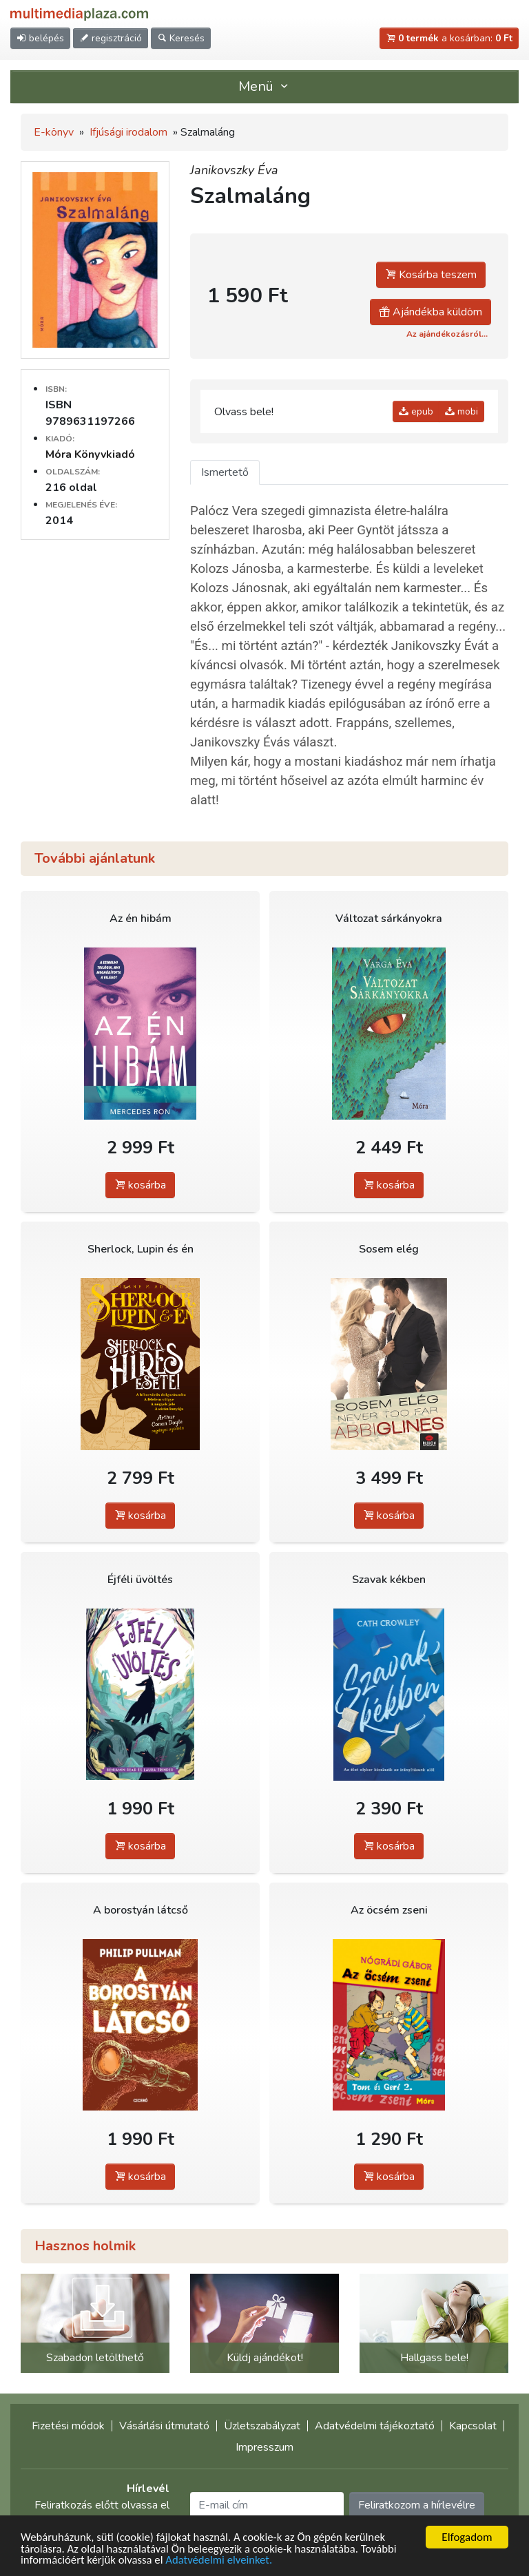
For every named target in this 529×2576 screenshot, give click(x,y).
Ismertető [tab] (225, 472)
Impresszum (264, 2447)
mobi (461, 411)
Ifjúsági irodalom (128, 132)
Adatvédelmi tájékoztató (375, 2425)
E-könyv (54, 132)
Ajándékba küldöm (430, 312)
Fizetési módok (68, 2425)
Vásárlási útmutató (164, 2425)
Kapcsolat (473, 2425)
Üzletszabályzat (262, 2425)
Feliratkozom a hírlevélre (416, 2505)
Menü (264, 86)
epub (416, 411)
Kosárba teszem (431, 274)
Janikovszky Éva (234, 170)
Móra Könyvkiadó (90, 454)
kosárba (140, 1185)
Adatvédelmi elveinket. (222, 2560)
